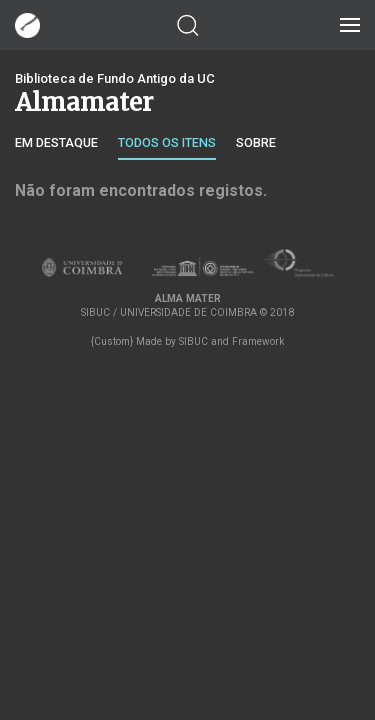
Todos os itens (167, 142)
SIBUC (193, 341)
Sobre (256, 142)
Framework (258, 341)
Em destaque (56, 142)
